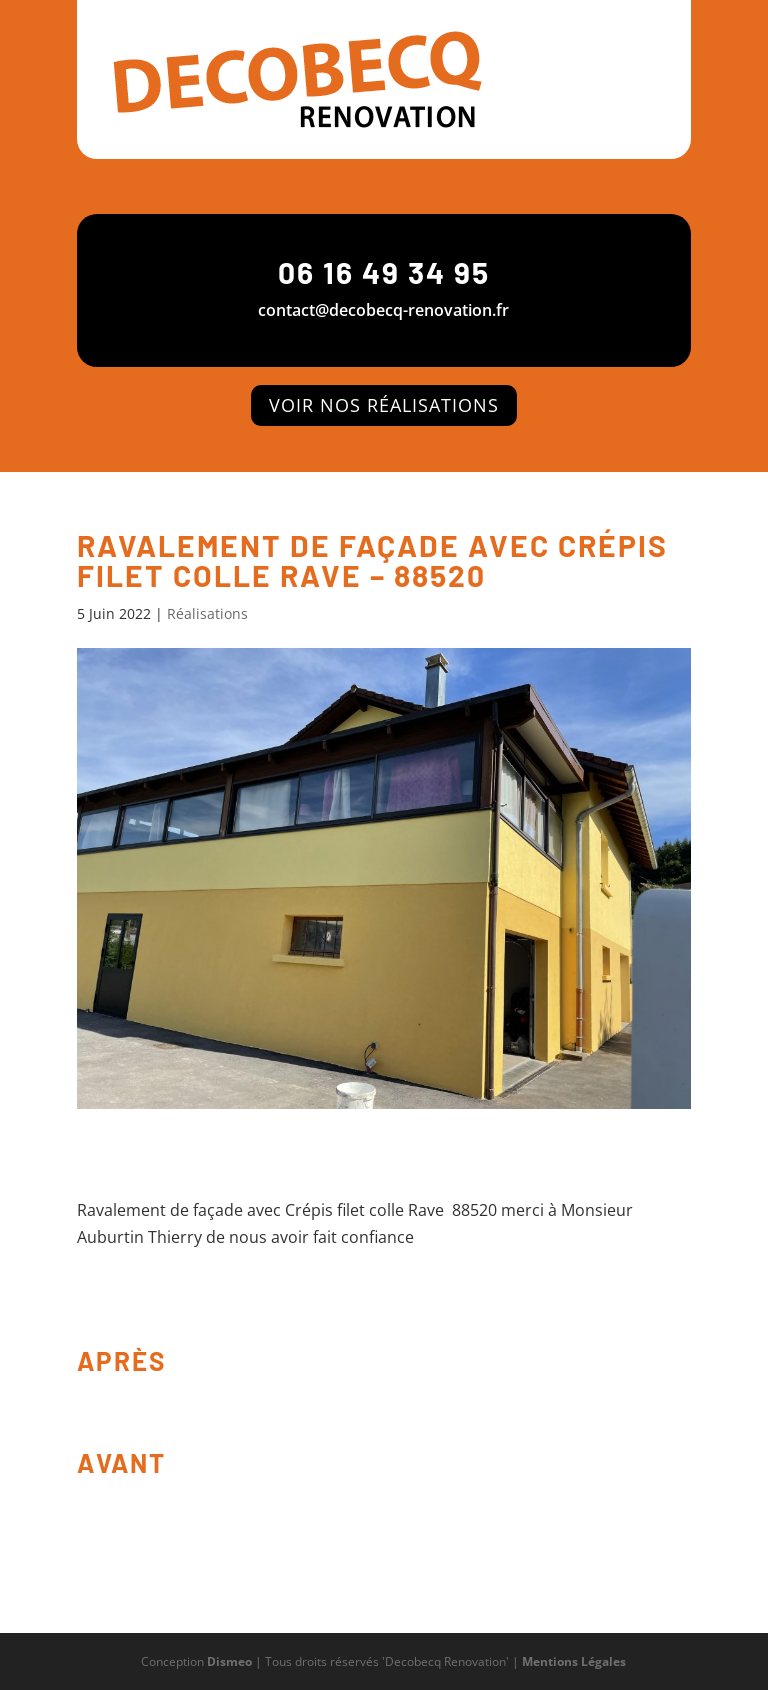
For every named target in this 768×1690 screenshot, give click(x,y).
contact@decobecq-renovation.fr (383, 310)
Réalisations (207, 613)
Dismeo (229, 1661)
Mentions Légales (574, 1661)
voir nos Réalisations (384, 405)
